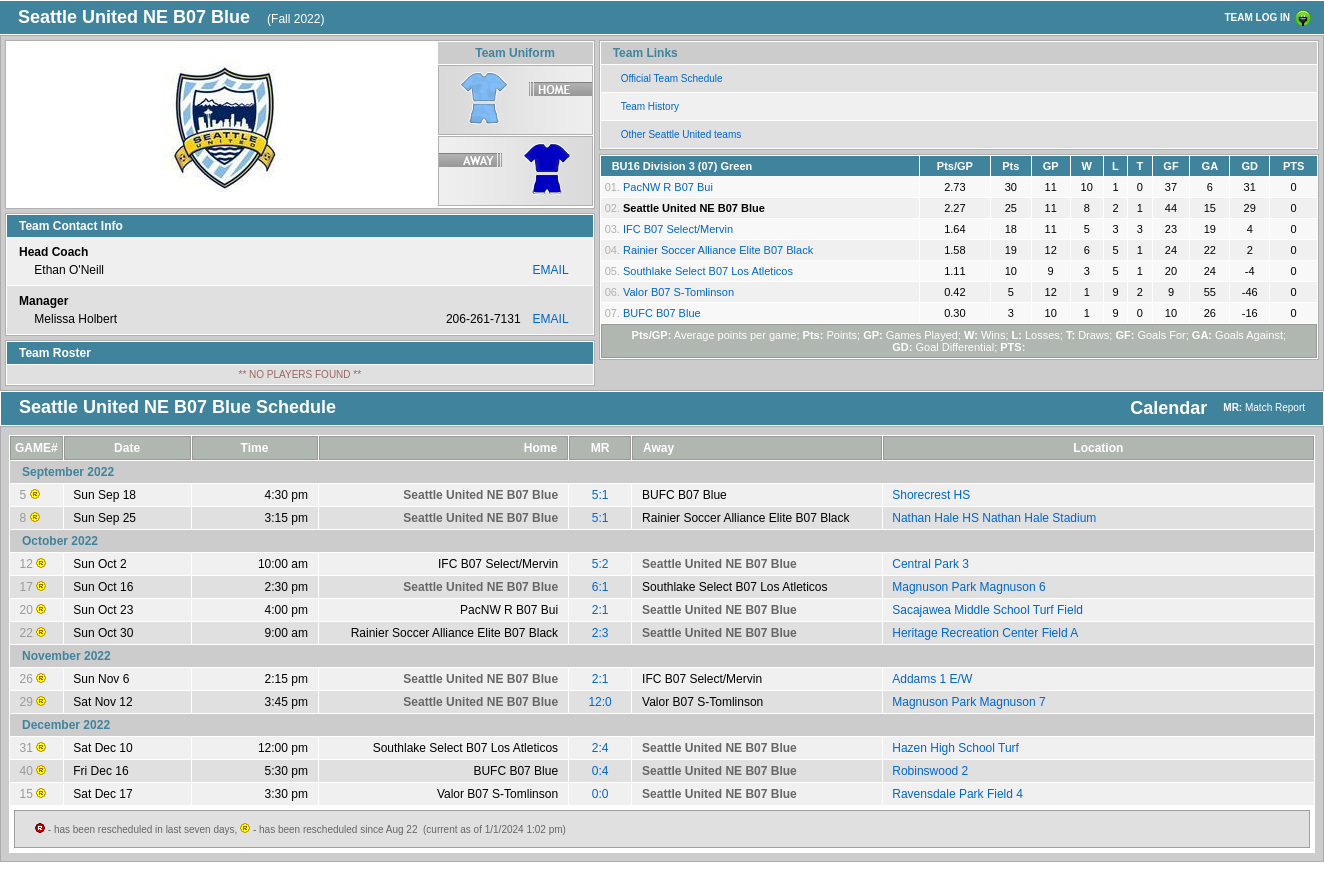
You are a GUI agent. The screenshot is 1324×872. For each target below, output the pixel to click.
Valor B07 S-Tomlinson (678, 292)
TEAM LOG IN (1257, 17)
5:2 (600, 564)
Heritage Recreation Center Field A (985, 633)
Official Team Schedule (672, 78)
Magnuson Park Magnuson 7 (968, 702)
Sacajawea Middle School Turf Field (987, 610)
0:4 (600, 771)
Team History (650, 106)
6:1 (600, 587)
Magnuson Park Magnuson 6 (968, 587)
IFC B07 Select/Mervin (678, 229)
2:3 (600, 633)
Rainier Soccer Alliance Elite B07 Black (718, 250)
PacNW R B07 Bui (668, 187)
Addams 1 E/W (932, 679)
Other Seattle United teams (681, 134)
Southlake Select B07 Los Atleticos (708, 271)
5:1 (600, 495)
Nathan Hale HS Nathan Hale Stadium (994, 518)
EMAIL (551, 270)
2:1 (600, 610)
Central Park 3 (930, 564)
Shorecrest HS (931, 495)
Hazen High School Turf (955, 748)
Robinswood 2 (930, 771)
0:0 (600, 794)
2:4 (600, 748)
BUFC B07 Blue (662, 313)
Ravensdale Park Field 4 (957, 794)
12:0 (599, 702)
